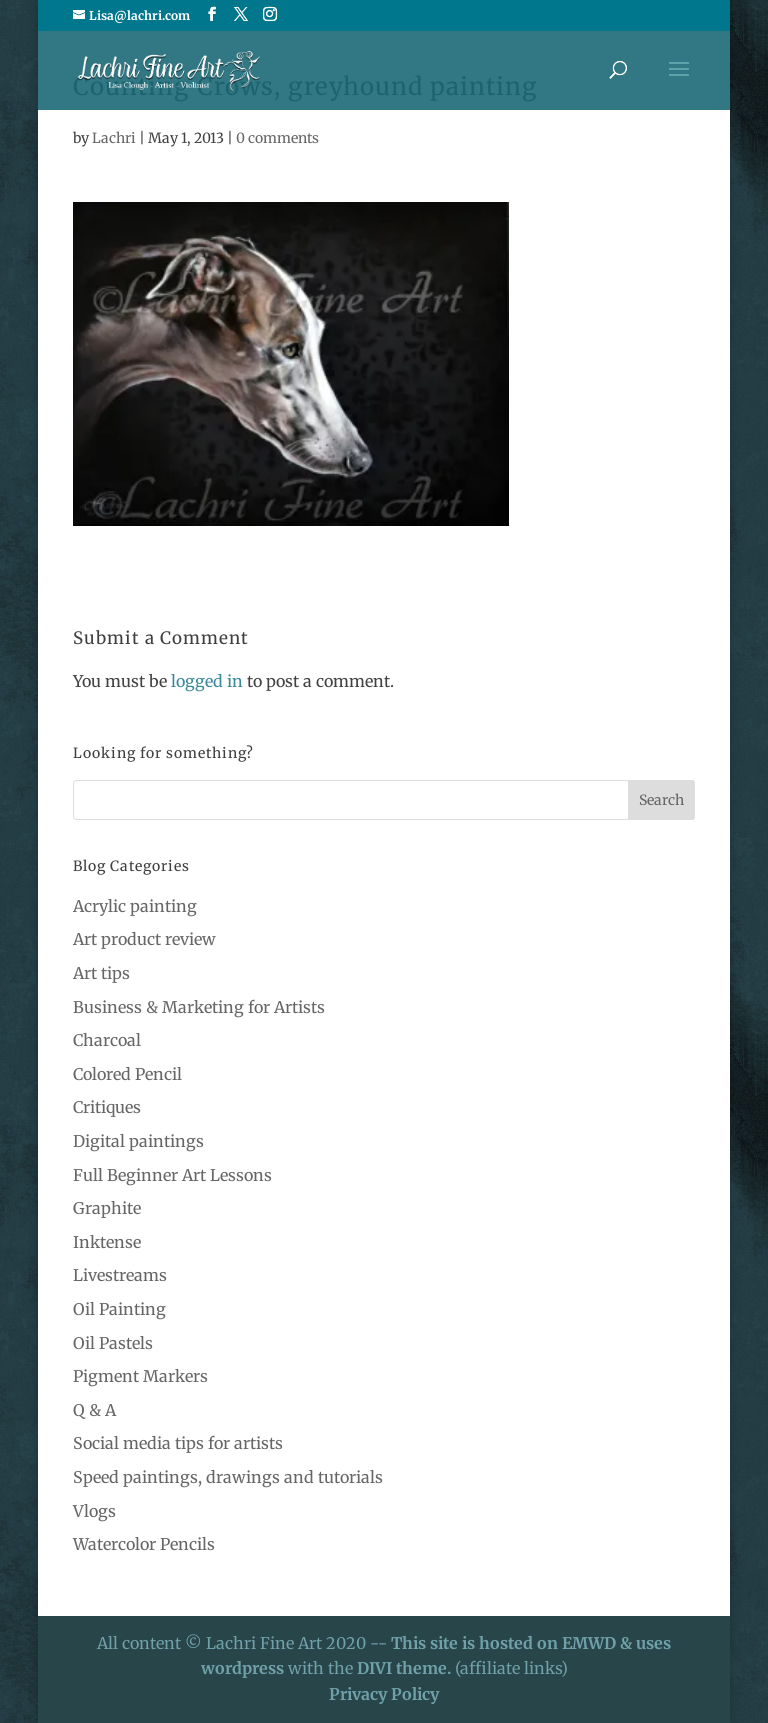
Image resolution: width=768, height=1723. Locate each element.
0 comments (277, 138)
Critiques (107, 1107)
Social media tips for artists (178, 1443)
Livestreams (120, 1275)
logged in (207, 681)
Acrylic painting (135, 906)
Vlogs (94, 1511)
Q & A (94, 1410)
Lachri (114, 138)
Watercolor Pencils (144, 1544)
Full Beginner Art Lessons (172, 1175)
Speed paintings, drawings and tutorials (228, 1477)
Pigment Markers (140, 1376)
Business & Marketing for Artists (199, 1007)
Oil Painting (119, 1309)
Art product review (144, 939)
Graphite (107, 1208)
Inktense (107, 1242)
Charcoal (107, 1040)
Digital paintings (138, 1141)
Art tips (101, 973)
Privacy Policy (384, 1694)
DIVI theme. (406, 1668)
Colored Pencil (127, 1074)
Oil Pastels (113, 1343)
